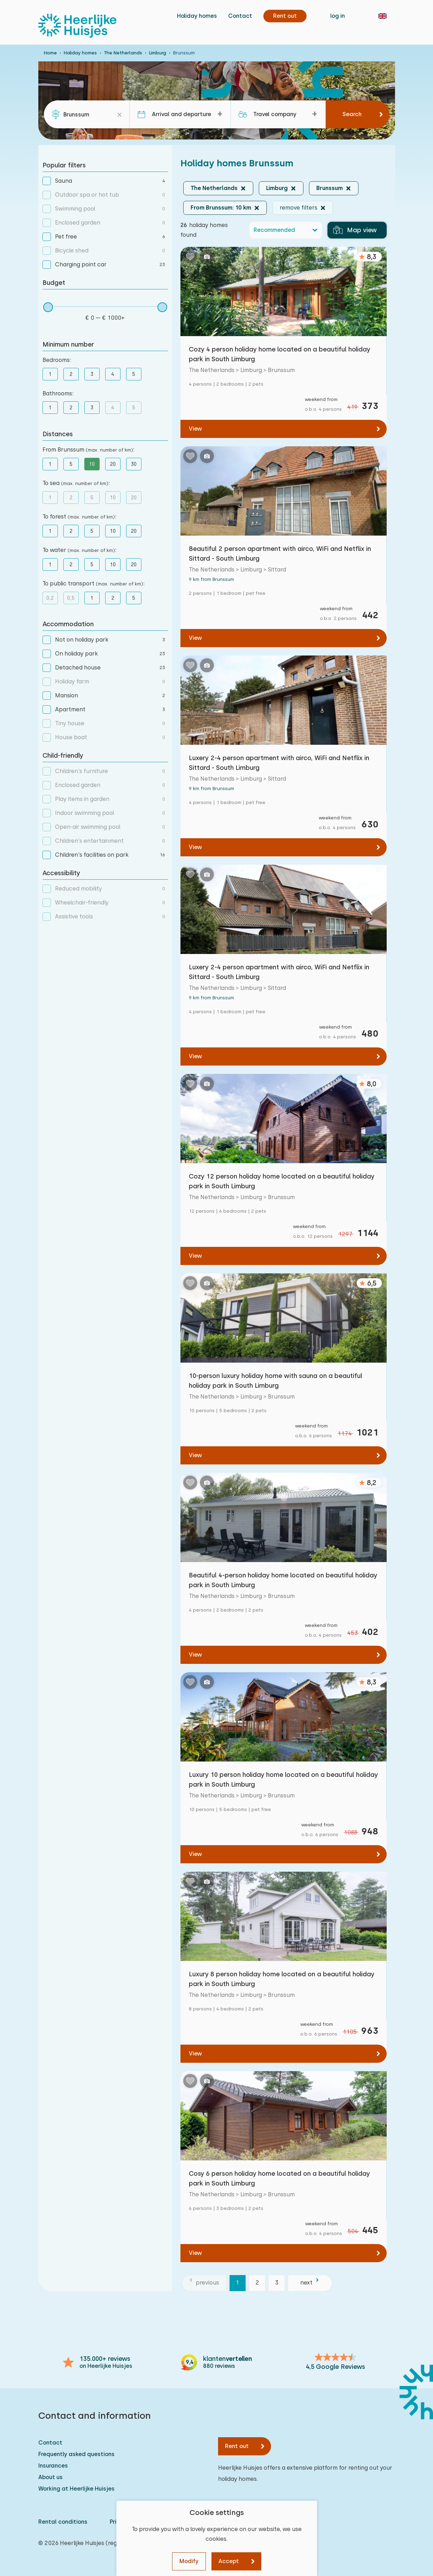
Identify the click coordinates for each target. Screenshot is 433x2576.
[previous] (204, 2283)
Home (50, 52)
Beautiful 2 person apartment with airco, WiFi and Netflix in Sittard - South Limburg (280, 553)
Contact (240, 16)
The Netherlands (123, 52)
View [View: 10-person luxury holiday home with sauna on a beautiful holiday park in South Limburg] (195, 1455)
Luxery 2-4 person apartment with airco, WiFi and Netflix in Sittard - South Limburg (279, 762)
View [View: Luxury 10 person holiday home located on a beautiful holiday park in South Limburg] (195, 1854)
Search (352, 114)
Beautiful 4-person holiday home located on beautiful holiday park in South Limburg (283, 1580)
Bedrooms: (56, 360)
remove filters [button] (298, 207)
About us (50, 2477)
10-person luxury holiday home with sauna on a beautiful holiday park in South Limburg (275, 1380)
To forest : (79, 516)
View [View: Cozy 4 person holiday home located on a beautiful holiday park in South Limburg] (195, 428)
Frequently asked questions (76, 2454)
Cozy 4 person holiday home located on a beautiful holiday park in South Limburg (279, 354)
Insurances (53, 2465)
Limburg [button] (277, 188)
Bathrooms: (58, 393)
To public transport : (93, 583)
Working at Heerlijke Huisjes (76, 2488)
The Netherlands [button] (214, 188)
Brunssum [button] (329, 188)
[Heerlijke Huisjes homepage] (77, 25)
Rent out (237, 2446)
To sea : (76, 483)
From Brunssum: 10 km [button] (221, 207)
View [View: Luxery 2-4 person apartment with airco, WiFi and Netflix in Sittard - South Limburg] (195, 847)
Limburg (157, 52)
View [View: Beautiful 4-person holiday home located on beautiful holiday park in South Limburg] (195, 1654)
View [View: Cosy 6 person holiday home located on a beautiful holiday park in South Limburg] (195, 2253)
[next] (310, 2283)
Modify (189, 2561)
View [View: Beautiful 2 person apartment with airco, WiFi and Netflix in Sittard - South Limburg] (195, 638)
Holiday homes (197, 16)
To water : (79, 550)
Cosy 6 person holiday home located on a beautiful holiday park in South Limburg (279, 2178)
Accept (228, 2561)
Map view (355, 230)
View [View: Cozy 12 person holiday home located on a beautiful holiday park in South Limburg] (195, 1255)
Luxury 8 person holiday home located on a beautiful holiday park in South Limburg (281, 1978)
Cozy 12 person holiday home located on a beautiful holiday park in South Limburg (281, 1181)
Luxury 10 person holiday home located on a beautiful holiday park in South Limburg (283, 1779)
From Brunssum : (88, 449)
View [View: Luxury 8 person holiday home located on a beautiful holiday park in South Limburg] (195, 2053)
